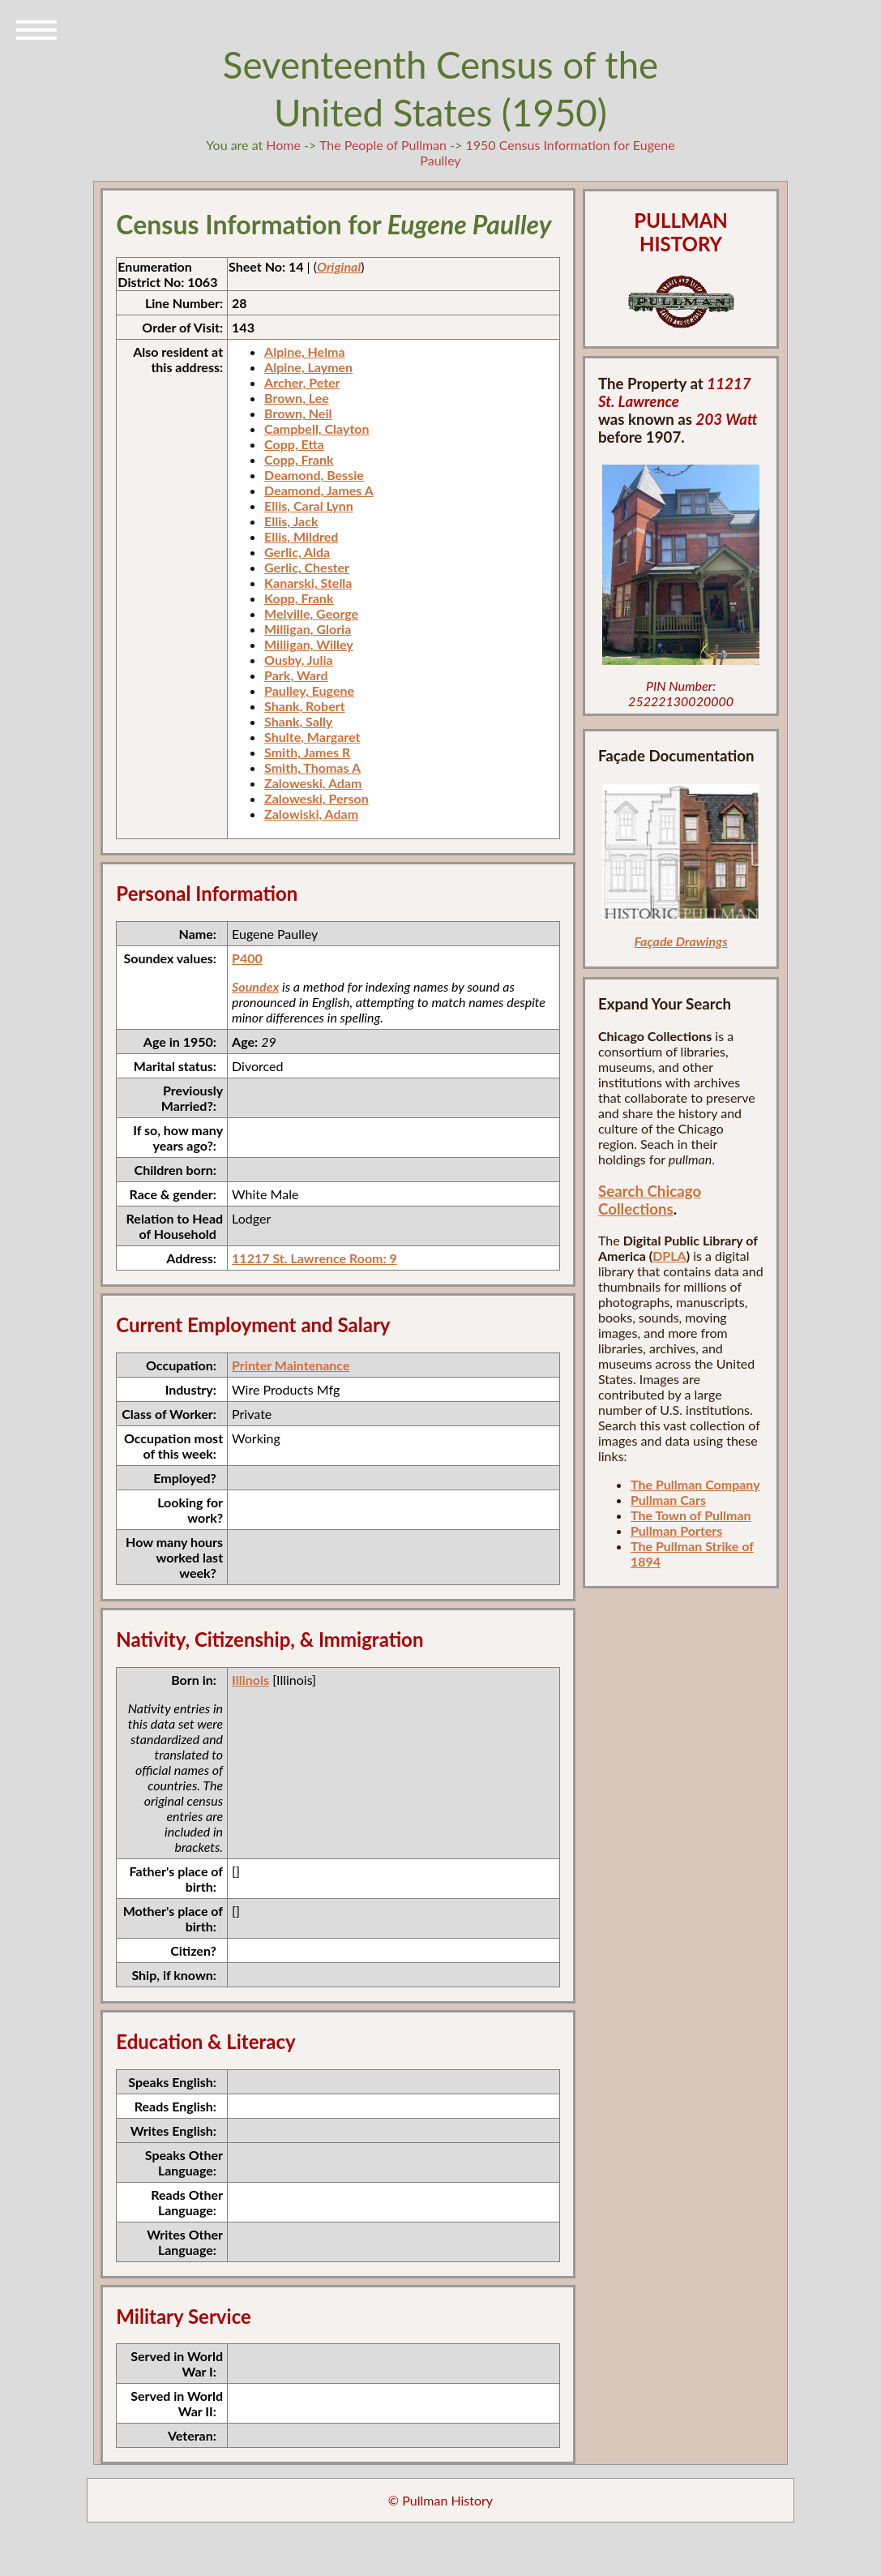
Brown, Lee (296, 397)
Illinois (250, 1679)
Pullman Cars (668, 1499)
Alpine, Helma (304, 351)
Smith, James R (307, 752)
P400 (247, 958)
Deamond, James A (319, 490)
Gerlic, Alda (297, 551)
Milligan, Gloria (307, 628)
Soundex (255, 986)
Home (283, 144)
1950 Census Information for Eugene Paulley (547, 152)
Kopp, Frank (298, 598)
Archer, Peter (302, 382)
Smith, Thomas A (312, 767)
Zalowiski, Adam (311, 813)
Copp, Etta (294, 444)
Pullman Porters (676, 1530)
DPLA (669, 1255)
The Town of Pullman (691, 1515)
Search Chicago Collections (649, 1200)
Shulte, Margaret (312, 736)
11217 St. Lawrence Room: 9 (314, 1258)
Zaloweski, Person (316, 798)
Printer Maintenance (290, 1365)
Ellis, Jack (291, 521)
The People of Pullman (383, 144)
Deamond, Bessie (314, 474)
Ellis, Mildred (301, 536)
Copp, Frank (298, 459)
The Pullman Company (695, 1484)
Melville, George (311, 613)
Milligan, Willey (308, 644)
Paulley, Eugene (309, 690)
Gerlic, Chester (306, 567)
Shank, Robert (304, 706)
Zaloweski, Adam (312, 783)
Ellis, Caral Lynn (308, 505)
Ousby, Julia (298, 659)
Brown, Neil (297, 413)
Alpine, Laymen (308, 367)
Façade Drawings (681, 941)
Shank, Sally (298, 721)
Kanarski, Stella (308, 582)
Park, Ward (296, 675)
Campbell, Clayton (316, 428)
